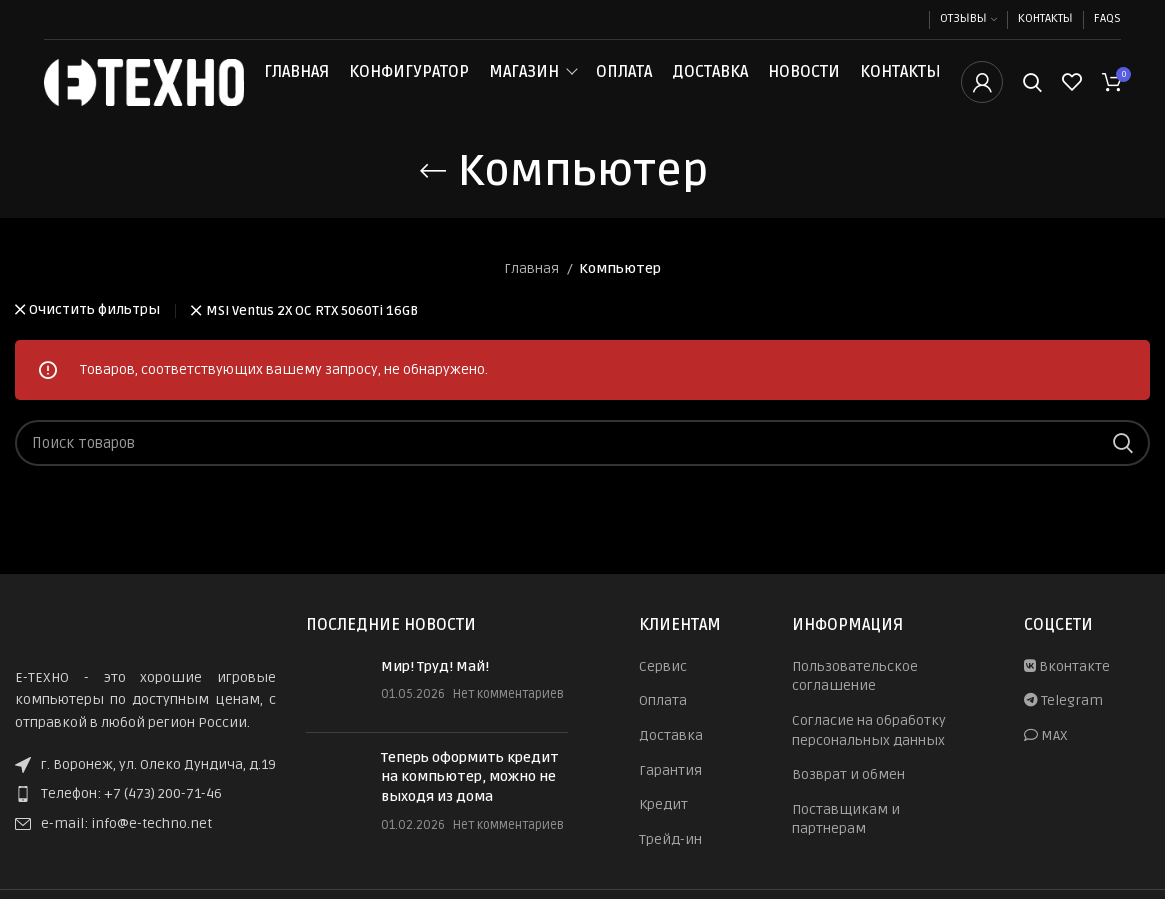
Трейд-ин (670, 859)
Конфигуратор (409, 82)
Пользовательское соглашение (855, 696)
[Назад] (433, 191)
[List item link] (145, 814)
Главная (296, 82)
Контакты (900, 82)
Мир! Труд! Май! (435, 686)
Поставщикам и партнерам (846, 839)
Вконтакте (1067, 686)
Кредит (663, 824)
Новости (804, 82)
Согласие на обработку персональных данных (869, 750)
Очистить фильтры (94, 331)
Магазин (524, 82)
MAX (1046, 755)
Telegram (1063, 720)
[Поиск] (1032, 93)
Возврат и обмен (848, 794)
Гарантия (670, 790)
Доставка (710, 82)
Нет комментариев (508, 714)
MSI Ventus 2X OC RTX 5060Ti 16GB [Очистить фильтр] (312, 331)
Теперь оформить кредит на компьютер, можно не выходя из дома (470, 797)
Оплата (624, 82)
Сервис (663, 686)
